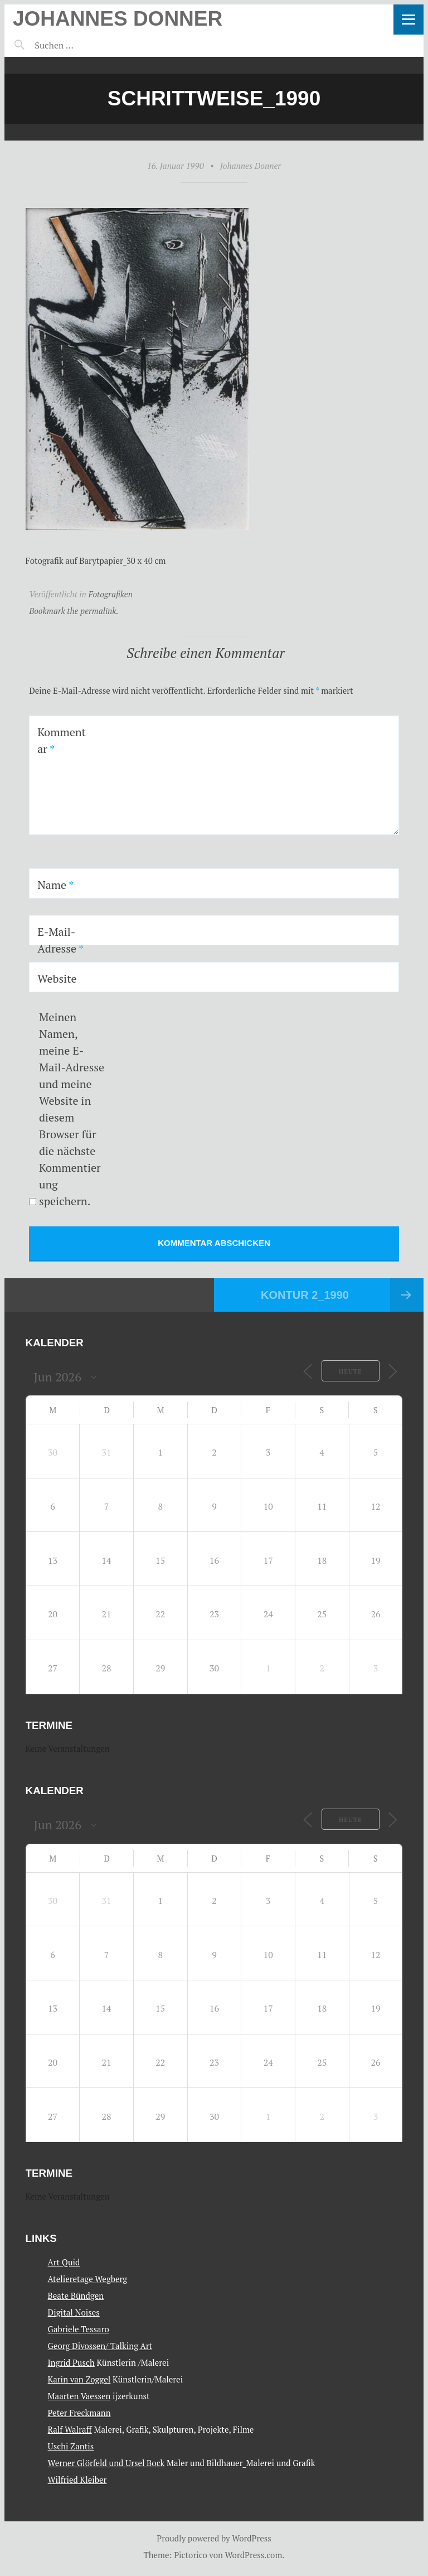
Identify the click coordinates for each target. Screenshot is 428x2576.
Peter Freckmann (79, 2412)
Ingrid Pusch (71, 2362)
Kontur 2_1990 (305, 1295)
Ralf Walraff (70, 2429)
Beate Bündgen (76, 2295)
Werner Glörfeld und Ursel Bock (106, 2462)
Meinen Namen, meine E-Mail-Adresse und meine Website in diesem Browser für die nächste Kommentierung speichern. (71, 1109)
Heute (350, 1371)
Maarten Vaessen (79, 2395)
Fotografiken (110, 594)
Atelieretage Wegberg (88, 2278)
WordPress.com (254, 2554)
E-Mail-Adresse (60, 940)
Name (55, 884)
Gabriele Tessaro (78, 2329)
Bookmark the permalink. (74, 610)
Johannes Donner (117, 18)
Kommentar (61, 740)
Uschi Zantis (71, 2446)
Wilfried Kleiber (77, 2479)
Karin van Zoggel (79, 2379)
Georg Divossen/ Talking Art (100, 2345)
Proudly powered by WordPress (214, 2538)
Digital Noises (74, 2312)
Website (57, 978)
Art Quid (64, 2262)
